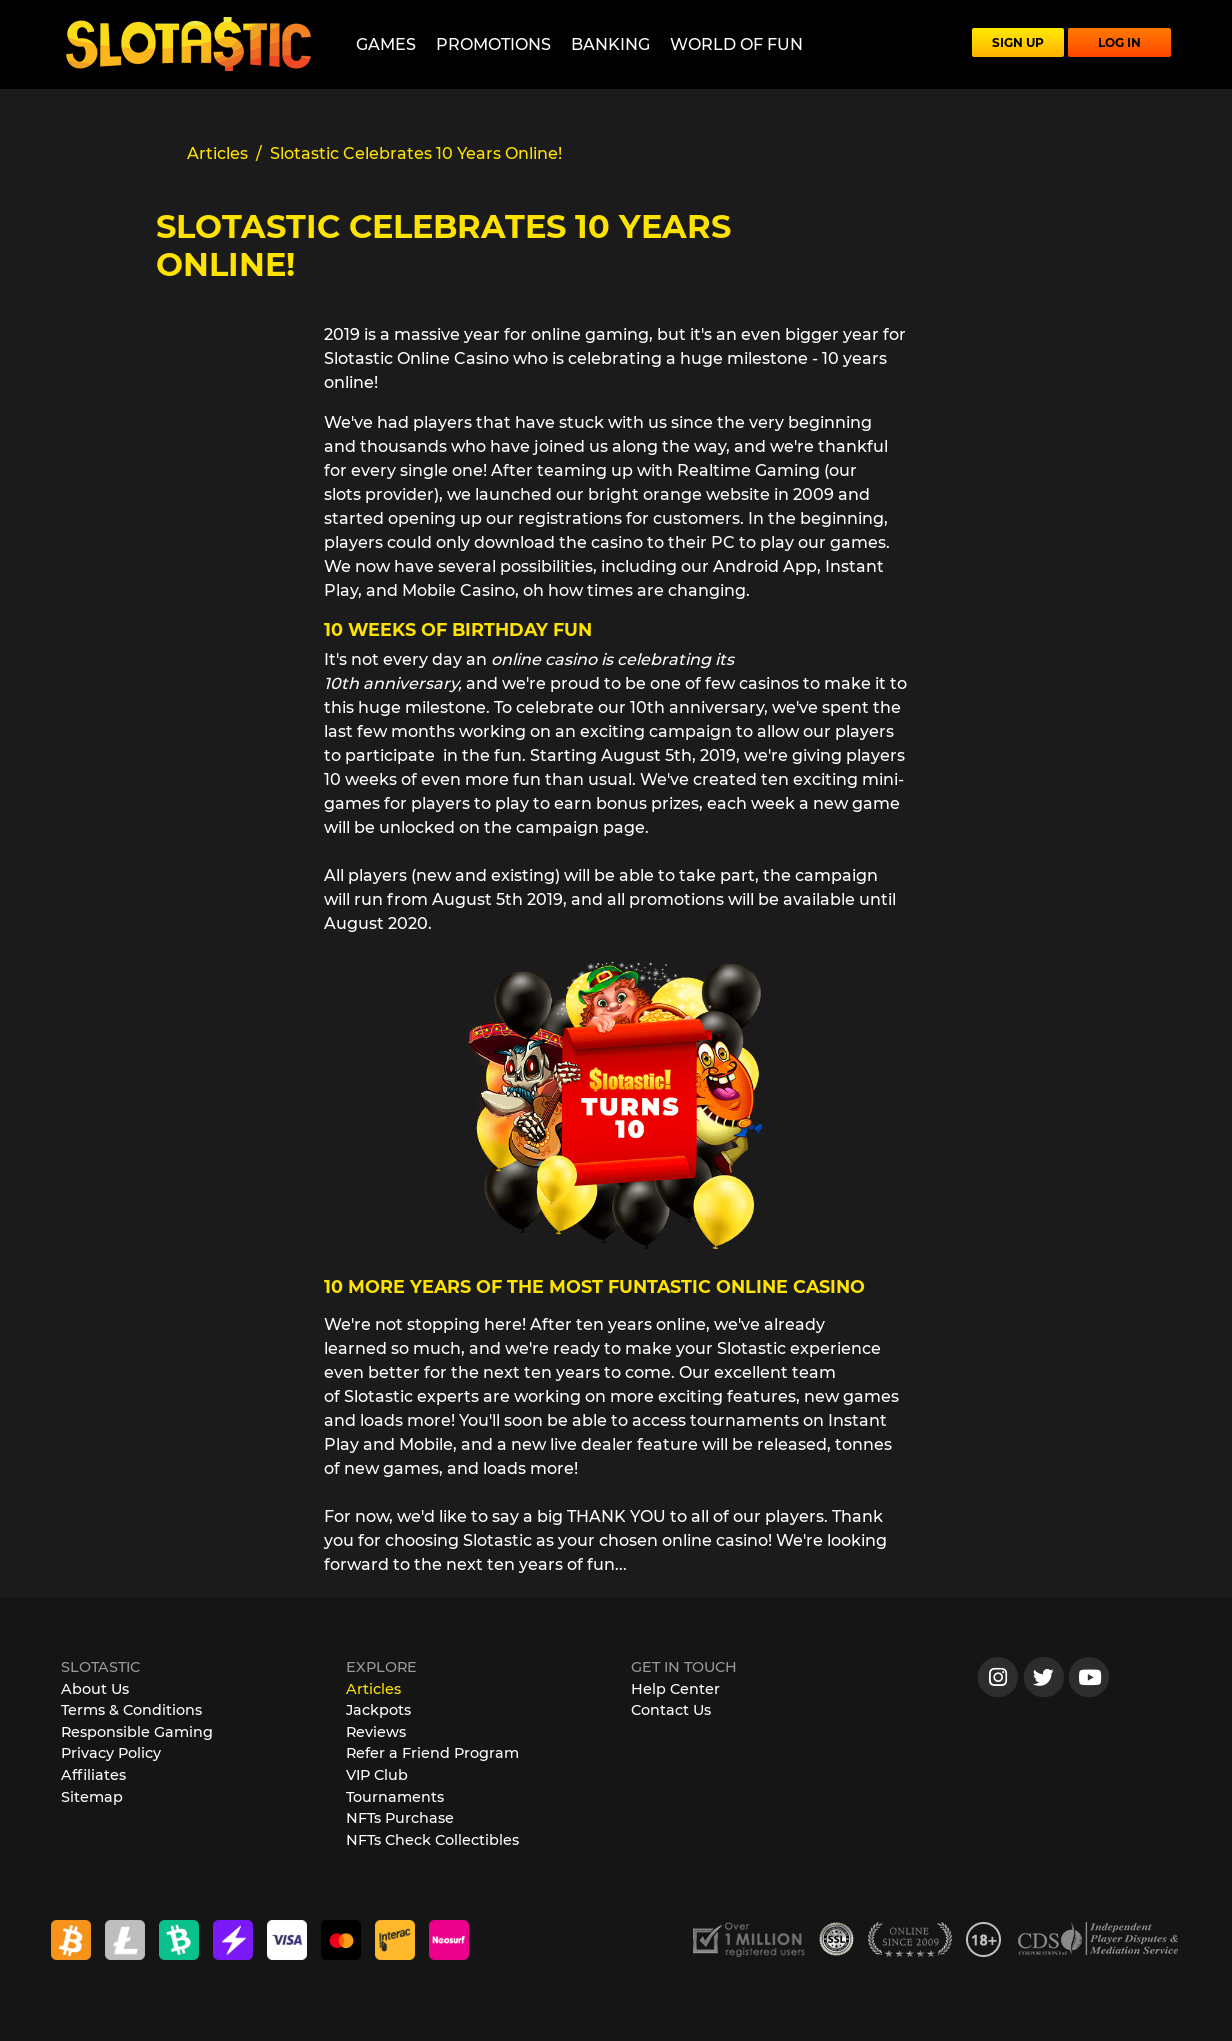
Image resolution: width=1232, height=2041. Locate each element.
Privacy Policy (111, 1753)
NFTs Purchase (400, 1818)
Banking (610, 44)
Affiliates (93, 1775)
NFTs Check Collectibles (432, 1840)
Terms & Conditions (131, 1710)
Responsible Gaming (137, 1732)
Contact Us (671, 1710)
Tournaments (395, 1797)
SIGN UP (1018, 42)
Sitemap (92, 1797)
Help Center (675, 1689)
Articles (373, 1689)
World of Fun (736, 44)
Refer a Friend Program (432, 1753)
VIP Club (377, 1775)
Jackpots (378, 1710)
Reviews (376, 1732)
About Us (95, 1689)
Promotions (493, 44)
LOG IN (1119, 42)
